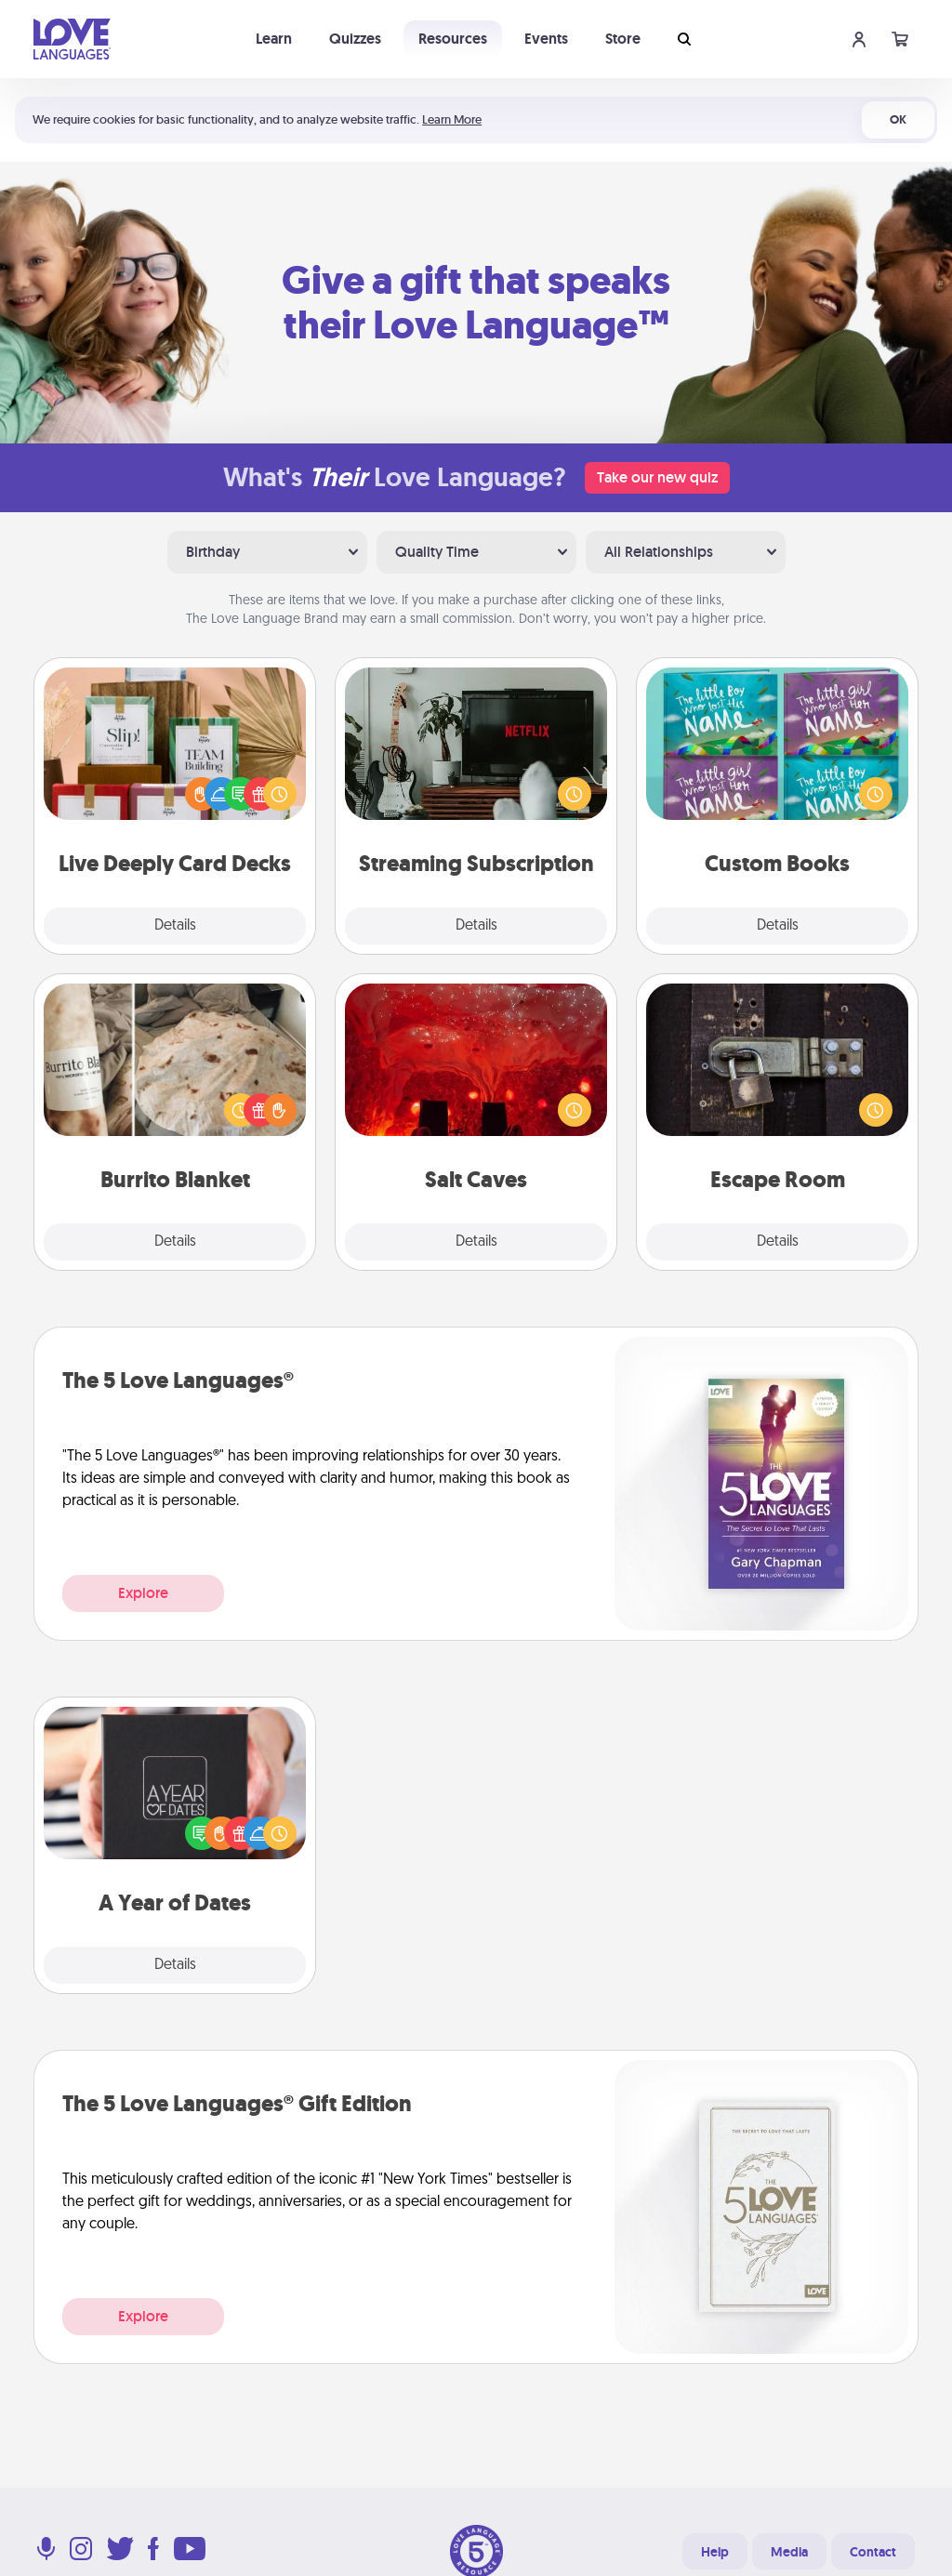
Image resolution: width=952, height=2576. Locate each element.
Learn (274, 38)
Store (623, 38)
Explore (143, 1593)
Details (175, 925)
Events (546, 38)
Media (789, 2551)
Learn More (452, 119)
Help (715, 2551)
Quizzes (355, 38)
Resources (452, 38)
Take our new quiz (657, 477)
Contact (873, 2551)
